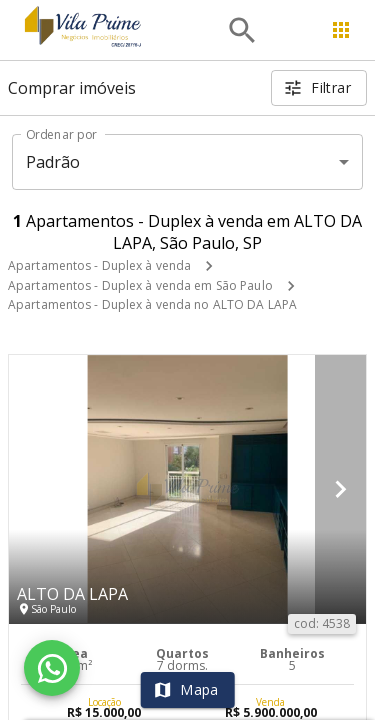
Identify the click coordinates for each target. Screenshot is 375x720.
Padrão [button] (53, 162)
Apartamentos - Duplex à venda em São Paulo (140, 285)
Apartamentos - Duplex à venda (99, 265)
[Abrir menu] (341, 30)
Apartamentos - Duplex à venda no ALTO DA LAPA (152, 304)
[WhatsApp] (52, 668)
